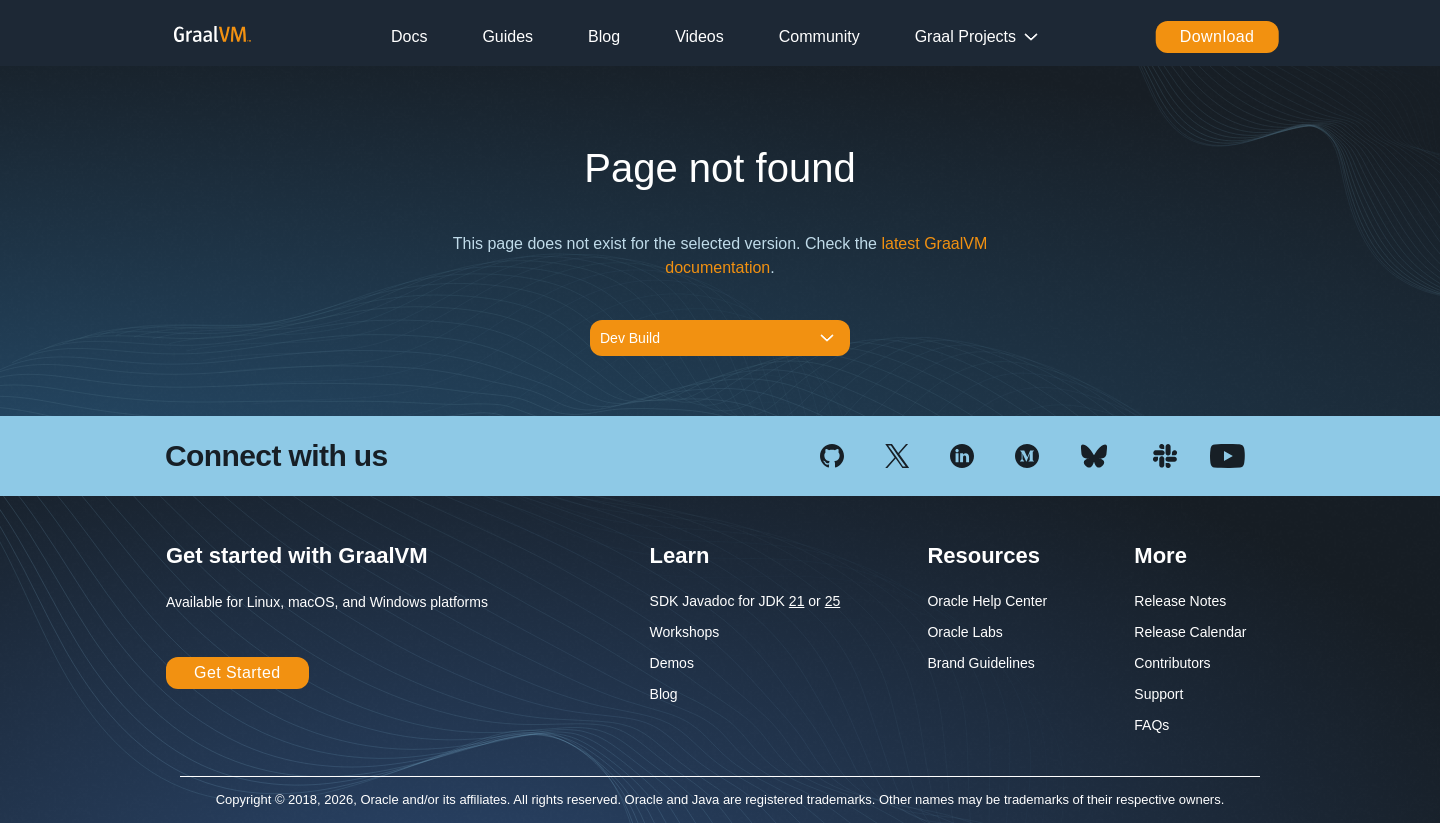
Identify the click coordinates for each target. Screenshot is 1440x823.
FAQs (1151, 725)
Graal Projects (965, 36)
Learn (680, 555)
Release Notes (1180, 601)
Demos (672, 663)
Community (819, 36)
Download (1217, 36)
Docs (409, 36)
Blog (604, 36)
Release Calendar (1190, 632)
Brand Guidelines (980, 663)
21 (797, 601)
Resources (983, 555)
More (1160, 555)
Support (1158, 694)
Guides (507, 36)
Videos (699, 36)
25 (833, 601)
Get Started (237, 672)
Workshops (685, 632)
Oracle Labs (964, 632)
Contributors (1172, 663)
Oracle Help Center (987, 601)
